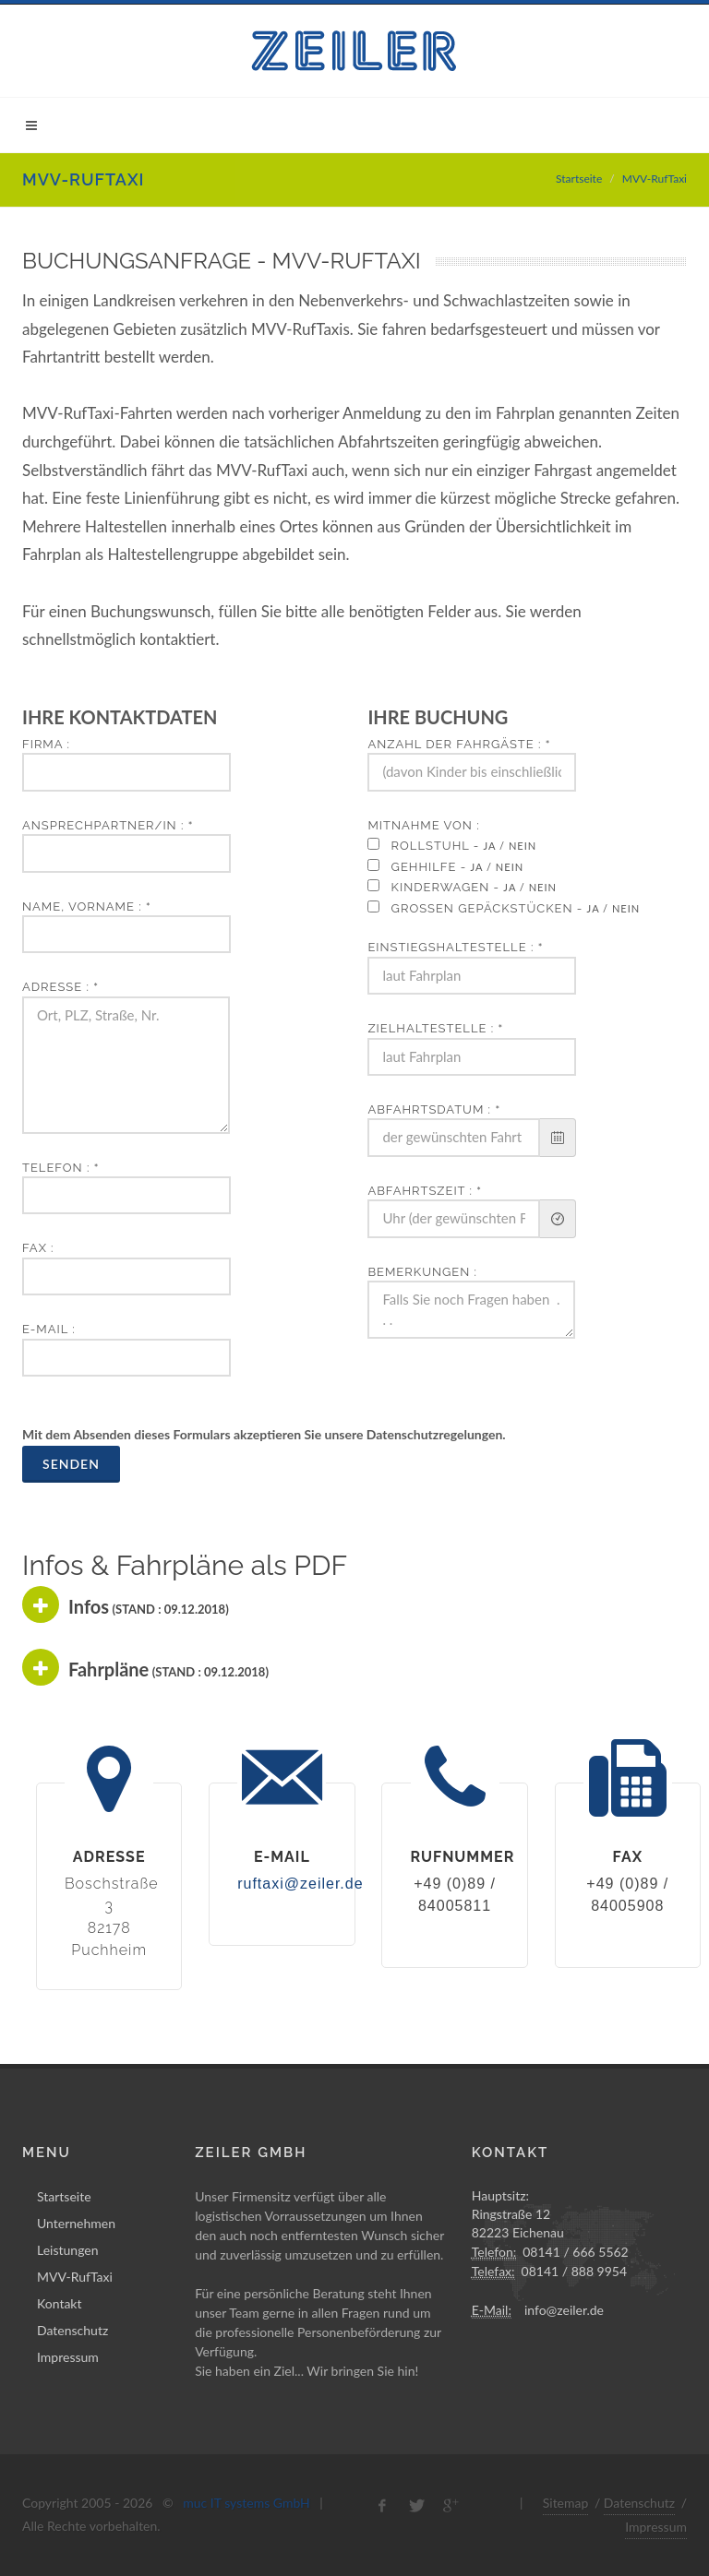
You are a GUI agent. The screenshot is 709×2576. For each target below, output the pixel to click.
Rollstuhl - (459, 846)
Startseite (579, 178)
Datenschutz (72, 2330)
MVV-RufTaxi (75, 2276)
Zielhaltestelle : (435, 1028)
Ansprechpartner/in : (107, 825)
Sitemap (566, 2502)
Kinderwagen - (470, 887)
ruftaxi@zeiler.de (300, 1883)
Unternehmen (76, 2223)
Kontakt (59, 2303)
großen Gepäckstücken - (511, 908)
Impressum (68, 2357)
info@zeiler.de (564, 2310)
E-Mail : (49, 1329)
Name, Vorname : (86, 906)
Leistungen (68, 2250)
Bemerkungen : (422, 1272)
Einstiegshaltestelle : (455, 947)
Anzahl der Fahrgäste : (458, 744)
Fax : (38, 1248)
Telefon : (60, 1168)
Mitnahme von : (423, 825)
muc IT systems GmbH (246, 2502)
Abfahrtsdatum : (433, 1109)
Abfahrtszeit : (424, 1191)
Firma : (46, 744)
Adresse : (60, 987)
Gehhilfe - (453, 867)
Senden (71, 1464)
